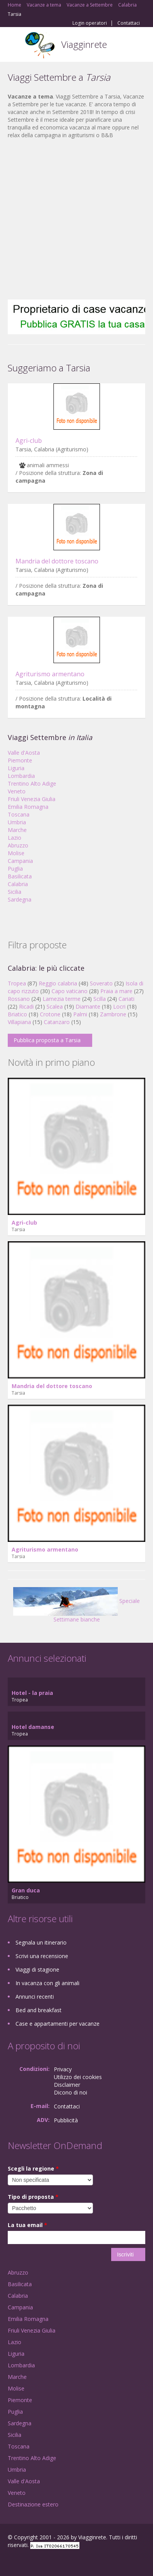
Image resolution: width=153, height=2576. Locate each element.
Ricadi (26, 1006)
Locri (119, 1006)
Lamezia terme (62, 998)
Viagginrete (84, 44)
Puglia (15, 868)
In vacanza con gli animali (47, 1983)
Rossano (19, 998)
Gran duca (26, 1890)
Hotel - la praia (32, 1692)
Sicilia (14, 891)
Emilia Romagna (28, 806)
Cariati (126, 998)
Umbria (17, 822)
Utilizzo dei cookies (78, 2077)
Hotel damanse (33, 1726)
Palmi (80, 1014)
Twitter (45, 2561)
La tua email (27, 2225)
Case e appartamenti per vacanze (57, 2023)
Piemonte (20, 760)
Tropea (17, 983)
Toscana (18, 814)
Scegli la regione (33, 2168)
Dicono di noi (70, 2092)
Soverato (101, 983)
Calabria (18, 884)
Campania (20, 860)
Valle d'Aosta (24, 752)
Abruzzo (18, 845)
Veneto (17, 791)
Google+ (26, 2561)
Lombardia (21, 775)
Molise (16, 853)
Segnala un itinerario (41, 1942)
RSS (64, 2561)
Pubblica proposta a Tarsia (47, 1040)
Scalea (54, 1006)
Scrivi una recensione (41, 1956)
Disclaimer (67, 2084)
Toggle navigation (14, 45)
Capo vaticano (70, 991)
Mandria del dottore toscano (56, 561)
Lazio (14, 837)
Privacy (63, 2069)
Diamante (88, 1006)
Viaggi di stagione (37, 1969)
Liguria (16, 768)
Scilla (99, 998)
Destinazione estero (33, 2504)
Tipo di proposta (33, 2196)
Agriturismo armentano (49, 674)
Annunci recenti (34, 1996)
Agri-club (28, 440)
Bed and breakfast (38, 2010)
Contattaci (128, 23)
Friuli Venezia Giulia (31, 799)
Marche (17, 830)
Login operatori (89, 23)
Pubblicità (66, 2120)
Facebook (10, 2561)
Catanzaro (57, 1022)
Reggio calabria (58, 983)
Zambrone (113, 1014)
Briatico (17, 1014)
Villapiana (19, 1022)
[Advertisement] (72, 219)
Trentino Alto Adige (32, 783)
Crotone (50, 1014)
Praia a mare (116, 991)
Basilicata (20, 876)
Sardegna (19, 899)
